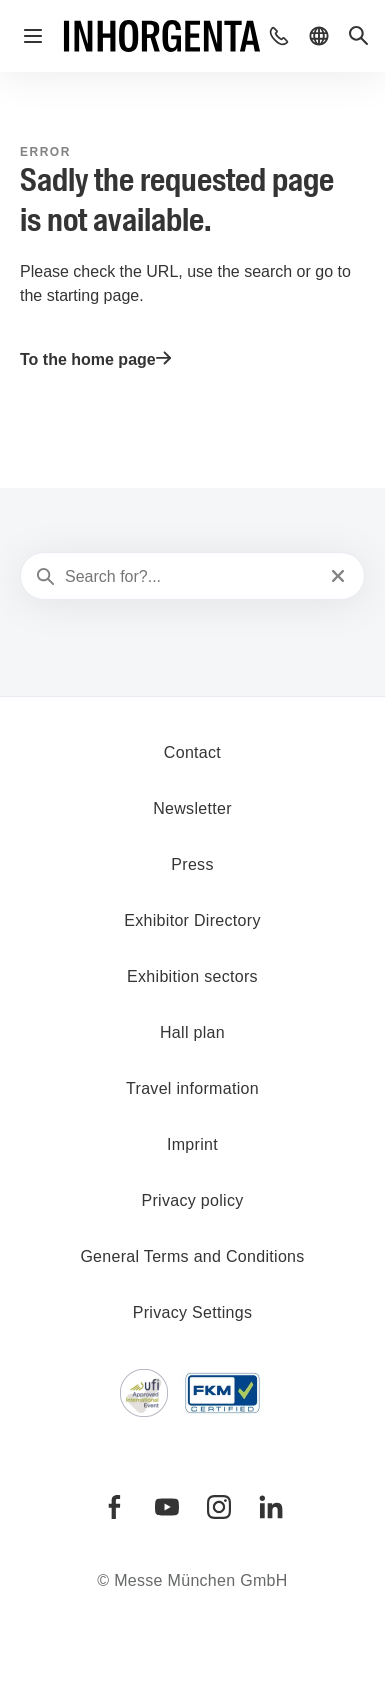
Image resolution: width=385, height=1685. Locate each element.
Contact (192, 752)
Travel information (192, 1088)
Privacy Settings (193, 1312)
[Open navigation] (33, 36)
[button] (279, 36)
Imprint (192, 1144)
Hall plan (192, 1032)
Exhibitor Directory (192, 920)
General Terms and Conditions (192, 1256)
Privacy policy (192, 1200)
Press (192, 864)
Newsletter (192, 808)
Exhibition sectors (192, 976)
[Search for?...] (190, 577)
